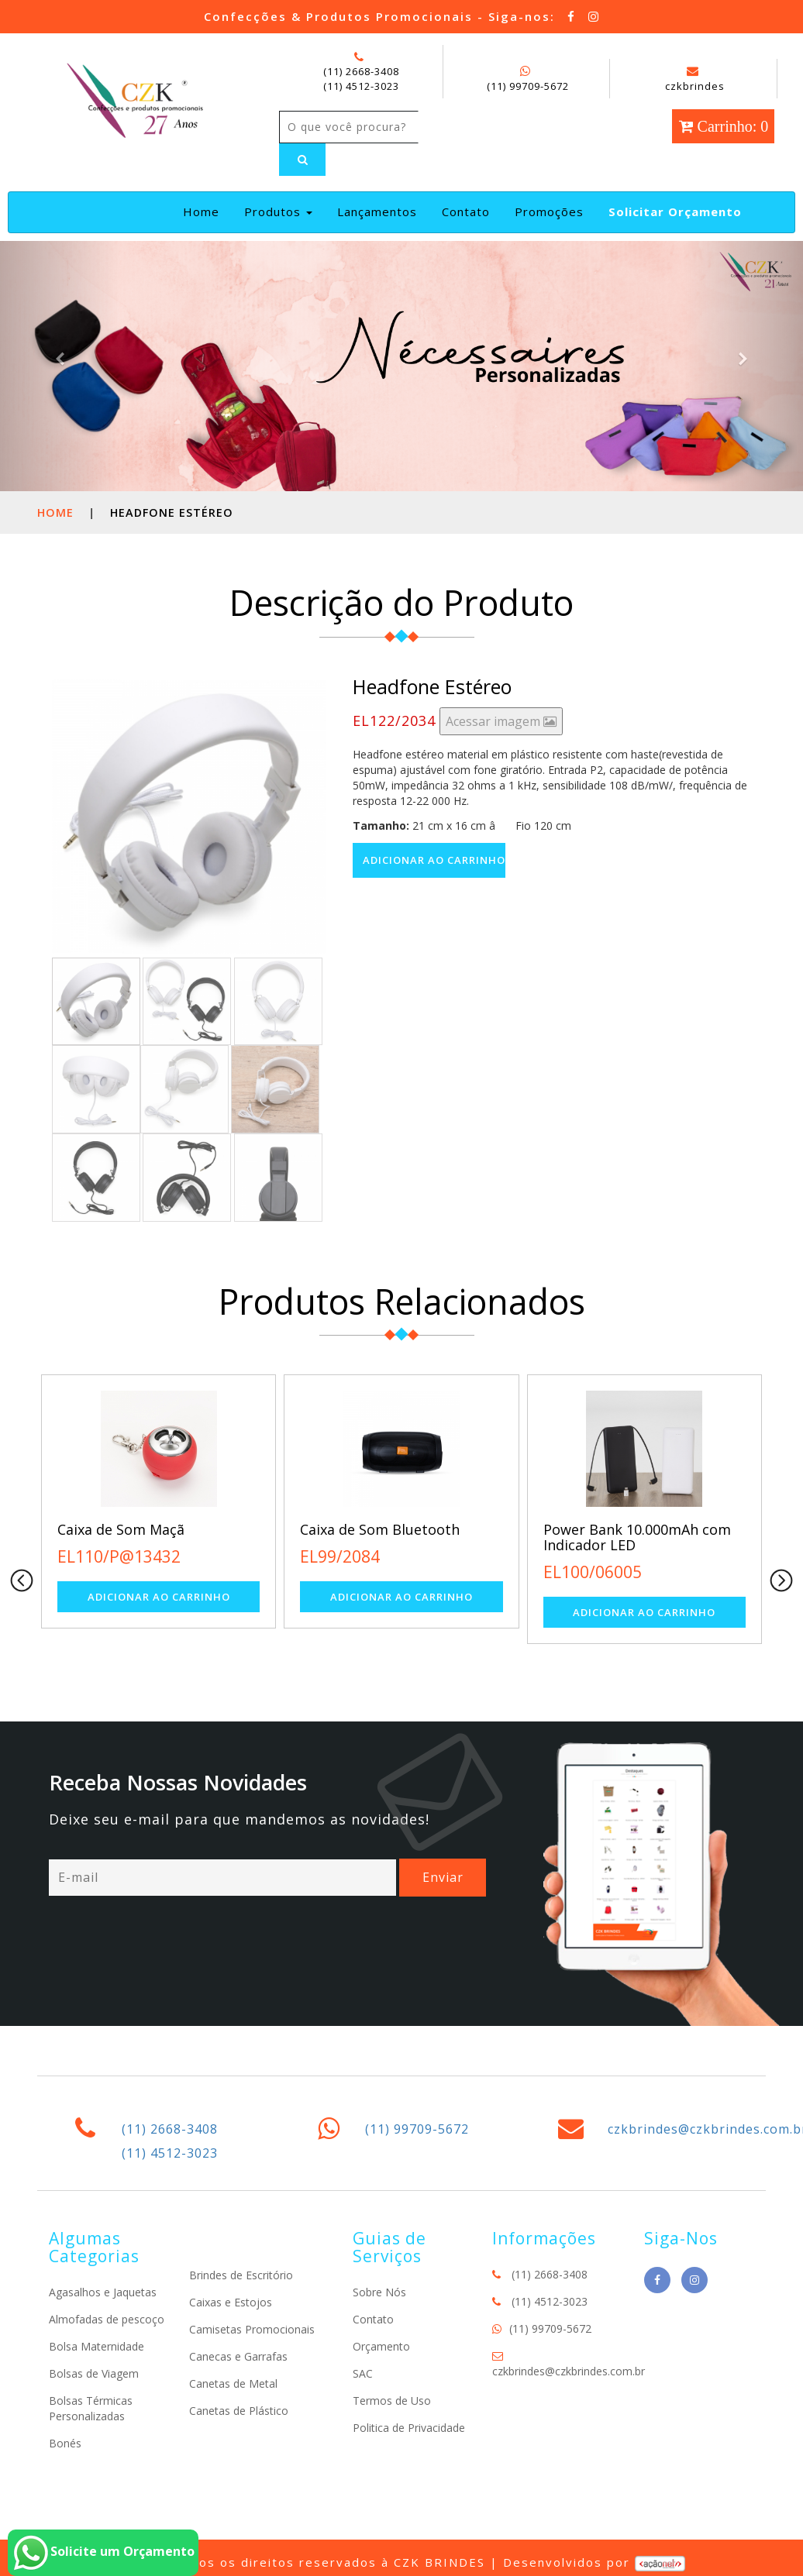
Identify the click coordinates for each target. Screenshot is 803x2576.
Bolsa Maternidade (96, 2346)
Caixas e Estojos (230, 2302)
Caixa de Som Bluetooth (380, 1529)
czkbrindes (695, 79)
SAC (363, 2373)
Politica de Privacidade (409, 2427)
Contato (466, 211)
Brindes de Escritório (241, 2275)
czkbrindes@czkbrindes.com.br (568, 2371)
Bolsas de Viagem (94, 2373)
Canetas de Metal (233, 2383)
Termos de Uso (392, 2400)
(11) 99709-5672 (528, 86)
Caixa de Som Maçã (120, 1529)
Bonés (65, 2443)
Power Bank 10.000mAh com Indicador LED (637, 1537)
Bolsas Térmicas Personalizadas (91, 2408)
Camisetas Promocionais (252, 2329)
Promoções (549, 211)
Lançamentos (377, 211)
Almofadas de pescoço (106, 2319)
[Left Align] (302, 159)
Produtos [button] (278, 211)
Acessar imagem (501, 721)
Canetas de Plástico (238, 2410)
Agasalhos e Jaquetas (103, 2292)
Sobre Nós (379, 2292)
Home (204, 211)
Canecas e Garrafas (238, 2356)
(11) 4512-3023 (361, 86)
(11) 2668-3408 (361, 71)
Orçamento (381, 2346)
